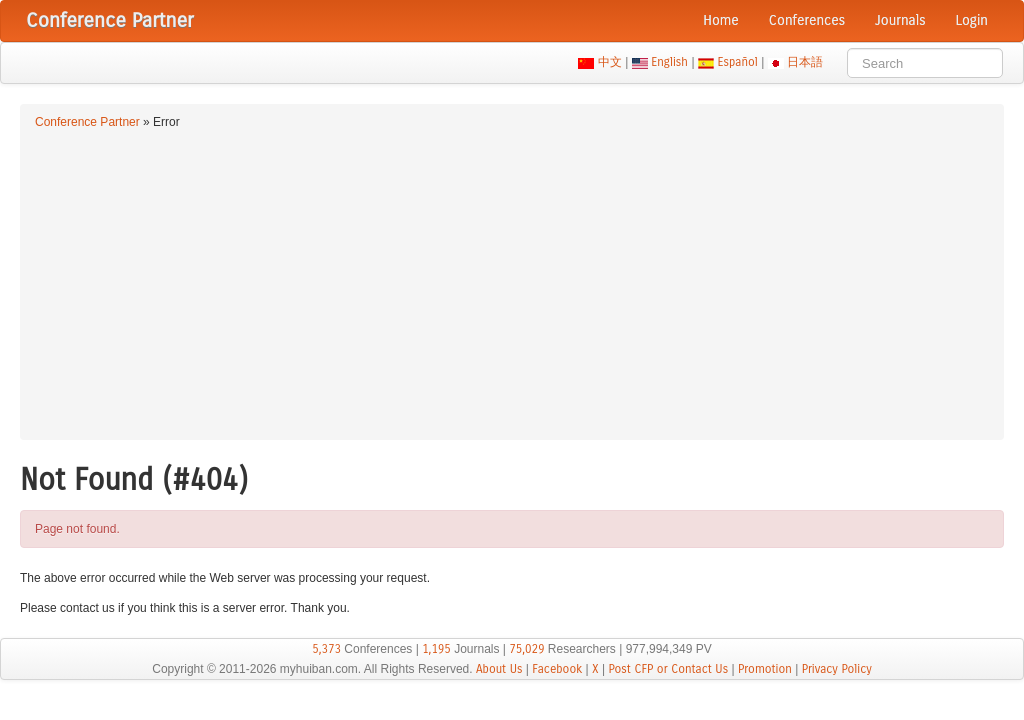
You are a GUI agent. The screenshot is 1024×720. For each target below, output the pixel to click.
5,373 (326, 649)
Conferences (807, 20)
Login (972, 20)
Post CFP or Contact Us (668, 669)
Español (737, 62)
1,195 (436, 649)
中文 (609, 62)
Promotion (765, 669)
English (670, 62)
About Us (499, 669)
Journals (900, 20)
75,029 (526, 649)
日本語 (805, 62)
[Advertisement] (512, 282)
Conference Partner (87, 122)
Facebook (557, 669)
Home (721, 20)
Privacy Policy (837, 669)
